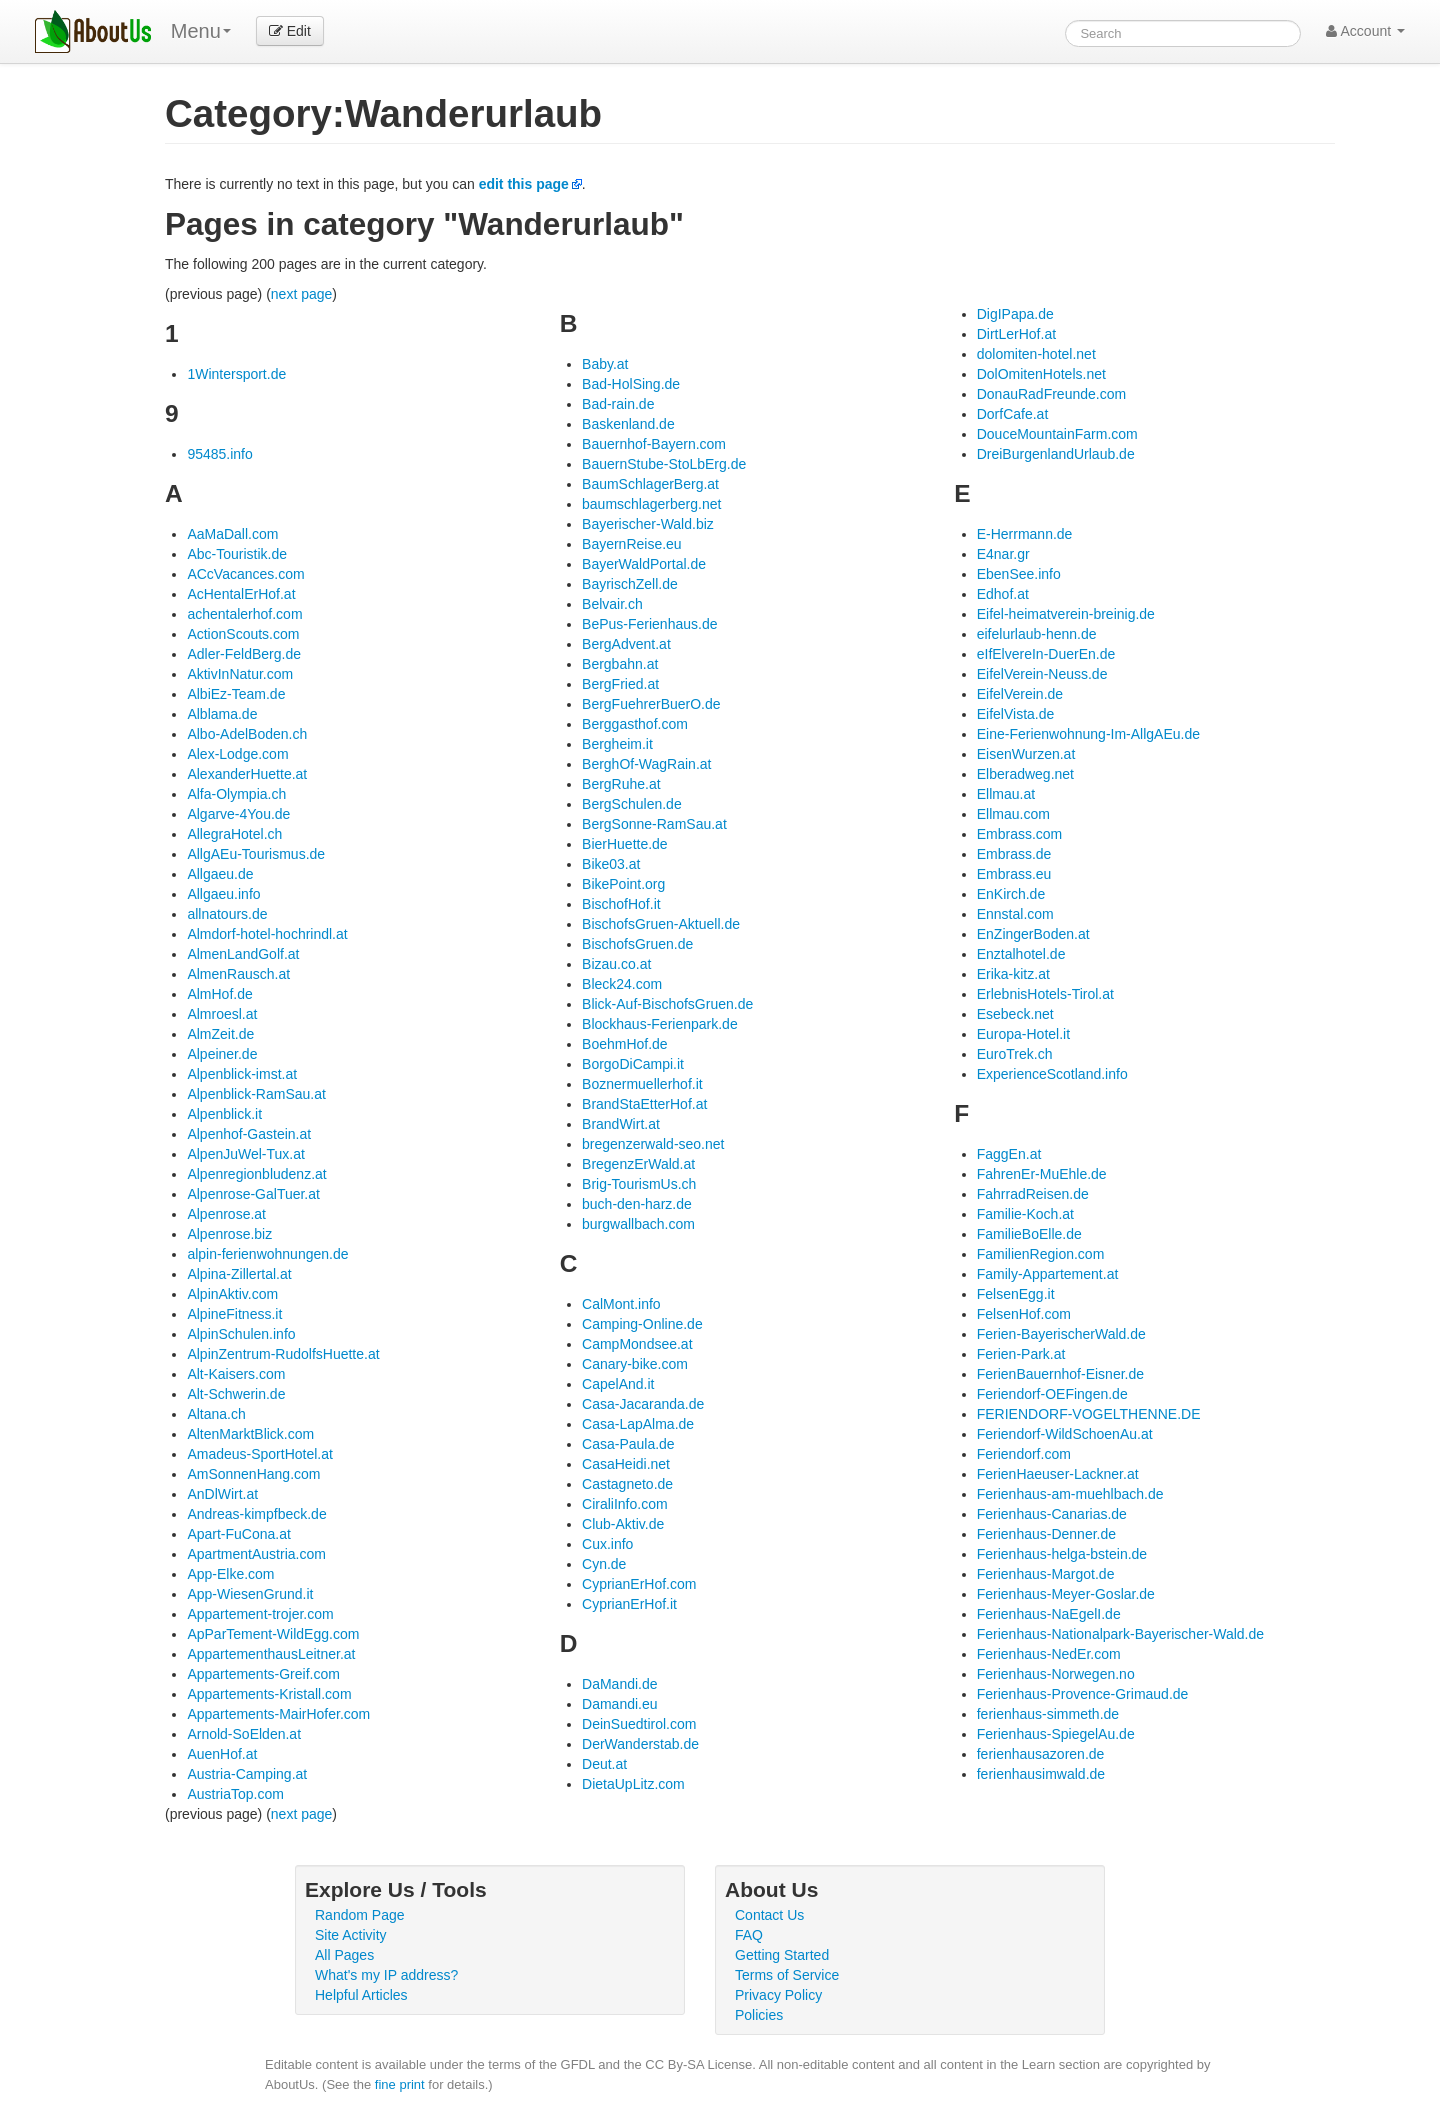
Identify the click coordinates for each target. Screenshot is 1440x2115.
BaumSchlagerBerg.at (650, 484)
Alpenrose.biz (229, 1234)
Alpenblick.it (224, 1114)
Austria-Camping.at (247, 1774)
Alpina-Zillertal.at (239, 1274)
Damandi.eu (620, 1704)
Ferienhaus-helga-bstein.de (1062, 1554)
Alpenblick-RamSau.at (256, 1094)
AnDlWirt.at (222, 1494)
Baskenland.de (628, 424)
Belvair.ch (612, 604)
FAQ (749, 1935)
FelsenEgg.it (1016, 1294)
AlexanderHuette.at (247, 774)
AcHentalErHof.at (241, 594)
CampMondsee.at (637, 1344)
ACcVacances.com (245, 574)
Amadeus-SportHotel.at (260, 1454)
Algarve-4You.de (238, 814)
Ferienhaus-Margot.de (1046, 1574)
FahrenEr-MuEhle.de (1042, 1174)
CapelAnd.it (618, 1384)
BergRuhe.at (621, 784)
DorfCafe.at (1013, 414)
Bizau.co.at (616, 964)
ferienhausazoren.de (1041, 1754)
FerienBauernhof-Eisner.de (1060, 1374)
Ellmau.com (1013, 814)
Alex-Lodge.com (237, 754)
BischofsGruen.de (637, 944)
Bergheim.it (617, 744)
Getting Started (782, 1955)
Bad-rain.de (618, 404)
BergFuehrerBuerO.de (651, 704)
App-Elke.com (230, 1574)
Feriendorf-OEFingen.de (1052, 1394)
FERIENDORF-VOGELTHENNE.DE (1089, 1414)
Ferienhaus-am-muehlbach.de (1070, 1494)
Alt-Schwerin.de (236, 1394)
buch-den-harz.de (637, 1204)
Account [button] (1365, 31)
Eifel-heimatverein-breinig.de (1066, 614)
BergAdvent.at (626, 644)
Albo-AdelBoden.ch (247, 734)
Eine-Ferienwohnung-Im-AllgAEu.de (1088, 734)
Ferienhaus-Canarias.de (1052, 1514)
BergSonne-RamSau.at (654, 824)
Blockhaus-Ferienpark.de (660, 1024)
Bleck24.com (622, 984)
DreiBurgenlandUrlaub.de (1056, 454)
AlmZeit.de (220, 1034)
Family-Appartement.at (1048, 1274)
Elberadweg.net (1025, 774)
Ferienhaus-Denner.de (1046, 1534)
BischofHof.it (621, 904)
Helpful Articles (361, 1995)
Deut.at (604, 1764)
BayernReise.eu (632, 544)
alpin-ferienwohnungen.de (267, 1254)
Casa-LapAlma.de (638, 1424)
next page (302, 294)
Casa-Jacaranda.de (643, 1404)
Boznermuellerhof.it (642, 1084)
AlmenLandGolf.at (243, 954)
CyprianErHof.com (639, 1584)
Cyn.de (604, 1564)
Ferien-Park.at (1021, 1354)
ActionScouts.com (243, 634)
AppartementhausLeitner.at (271, 1654)
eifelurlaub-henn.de (1037, 634)
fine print (400, 2084)
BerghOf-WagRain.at (646, 764)
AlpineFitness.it (234, 1314)
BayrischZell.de (630, 584)
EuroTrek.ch (1015, 1054)
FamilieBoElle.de (1029, 1234)
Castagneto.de (627, 1484)
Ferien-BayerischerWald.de (1061, 1334)
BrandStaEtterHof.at (644, 1104)
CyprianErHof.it (629, 1604)
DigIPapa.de (1015, 314)
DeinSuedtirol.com (639, 1724)
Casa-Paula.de (628, 1444)
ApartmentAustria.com (256, 1554)
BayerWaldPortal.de (644, 564)
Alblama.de (222, 714)
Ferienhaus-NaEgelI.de (1049, 1614)
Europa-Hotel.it (1023, 1034)
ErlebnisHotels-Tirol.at (1045, 994)
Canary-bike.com (635, 1364)
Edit (290, 31)
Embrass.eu (1014, 874)
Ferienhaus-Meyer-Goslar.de (1066, 1594)
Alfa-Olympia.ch (236, 794)
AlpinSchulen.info (241, 1334)
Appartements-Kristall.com (269, 1694)
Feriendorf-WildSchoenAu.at (1065, 1434)
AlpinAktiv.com (232, 1294)
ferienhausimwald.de (1041, 1774)
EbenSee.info (1019, 574)
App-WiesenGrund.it (250, 1594)
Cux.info (607, 1544)
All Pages (344, 1955)
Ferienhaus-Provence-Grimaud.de (1083, 1694)
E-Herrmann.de (1025, 534)
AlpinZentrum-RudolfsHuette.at (283, 1354)
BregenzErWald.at (638, 1164)
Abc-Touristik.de (237, 554)
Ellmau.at (1006, 794)
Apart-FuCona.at (239, 1534)
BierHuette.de (625, 844)
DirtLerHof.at (1016, 334)
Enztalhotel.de (1021, 954)
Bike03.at (611, 864)
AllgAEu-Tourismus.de (256, 854)
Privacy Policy (778, 1995)
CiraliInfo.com (625, 1504)
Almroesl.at (222, 1014)
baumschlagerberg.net (651, 504)
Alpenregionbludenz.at (256, 1174)
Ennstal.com (1015, 914)
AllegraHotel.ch (234, 834)
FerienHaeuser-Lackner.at (1058, 1474)
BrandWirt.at (621, 1124)
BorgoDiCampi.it (633, 1064)
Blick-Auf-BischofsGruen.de (667, 1004)
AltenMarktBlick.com (250, 1434)
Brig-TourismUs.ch (639, 1184)
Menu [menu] (201, 31)
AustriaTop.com (235, 1794)
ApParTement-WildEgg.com (273, 1634)
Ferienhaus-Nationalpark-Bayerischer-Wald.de (1120, 1634)
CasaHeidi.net (626, 1464)
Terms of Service (787, 1975)
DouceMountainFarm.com (1057, 434)
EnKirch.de (1011, 894)
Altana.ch (216, 1414)
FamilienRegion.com (1041, 1254)
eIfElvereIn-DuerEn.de (1046, 654)
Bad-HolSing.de (631, 384)
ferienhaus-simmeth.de (1048, 1714)
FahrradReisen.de (1033, 1194)
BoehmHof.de (625, 1044)
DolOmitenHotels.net (1041, 374)
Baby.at (605, 364)
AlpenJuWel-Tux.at (246, 1154)
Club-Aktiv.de (623, 1524)
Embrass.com (1020, 834)
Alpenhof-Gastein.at (249, 1134)
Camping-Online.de (642, 1324)
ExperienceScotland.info (1052, 1074)
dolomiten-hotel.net (1036, 354)
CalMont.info (621, 1304)
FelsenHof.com (1024, 1314)
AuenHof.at (222, 1754)
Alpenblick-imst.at (242, 1074)
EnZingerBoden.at (1033, 934)
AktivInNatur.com (240, 674)
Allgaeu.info (223, 894)
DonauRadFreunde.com (1051, 394)
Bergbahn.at (620, 664)
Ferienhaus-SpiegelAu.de (1056, 1734)
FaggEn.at (1009, 1154)
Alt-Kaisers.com (236, 1374)
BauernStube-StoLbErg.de (664, 464)
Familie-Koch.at (1025, 1214)
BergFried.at (620, 684)
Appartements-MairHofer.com (278, 1714)
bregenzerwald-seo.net (653, 1144)
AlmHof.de (219, 994)
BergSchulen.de (632, 804)
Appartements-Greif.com (263, 1674)
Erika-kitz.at (1013, 974)
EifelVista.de (1016, 714)
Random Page (360, 1915)
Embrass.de (1014, 854)
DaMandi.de (620, 1684)
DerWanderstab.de (640, 1744)
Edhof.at (1003, 594)
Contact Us (769, 1915)
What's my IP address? (386, 1975)
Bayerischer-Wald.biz (648, 524)
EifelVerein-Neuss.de (1042, 674)
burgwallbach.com (638, 1224)
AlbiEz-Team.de (236, 694)
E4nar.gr (1003, 554)
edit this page (524, 184)
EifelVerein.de (1020, 694)
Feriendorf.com (1024, 1454)
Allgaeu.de (220, 874)
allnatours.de (227, 914)
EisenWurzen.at (1026, 754)
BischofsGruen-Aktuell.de (661, 924)
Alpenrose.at (226, 1214)
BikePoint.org (623, 884)
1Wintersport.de (236, 374)
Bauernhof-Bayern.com (654, 444)
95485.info (219, 454)
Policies (759, 2015)
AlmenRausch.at (238, 974)
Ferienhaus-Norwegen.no (1056, 1674)
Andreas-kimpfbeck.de (256, 1514)
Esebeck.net (1015, 1014)
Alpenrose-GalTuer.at (253, 1194)
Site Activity (351, 1935)
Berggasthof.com (635, 724)
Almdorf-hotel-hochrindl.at (267, 934)
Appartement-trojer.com (260, 1614)
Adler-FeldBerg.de (244, 654)
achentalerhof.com (244, 614)
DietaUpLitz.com (633, 1784)
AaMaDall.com (232, 534)
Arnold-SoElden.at (244, 1734)
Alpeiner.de (222, 1054)
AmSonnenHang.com (253, 1474)
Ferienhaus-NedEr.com (1049, 1654)
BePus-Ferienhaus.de (649, 624)
